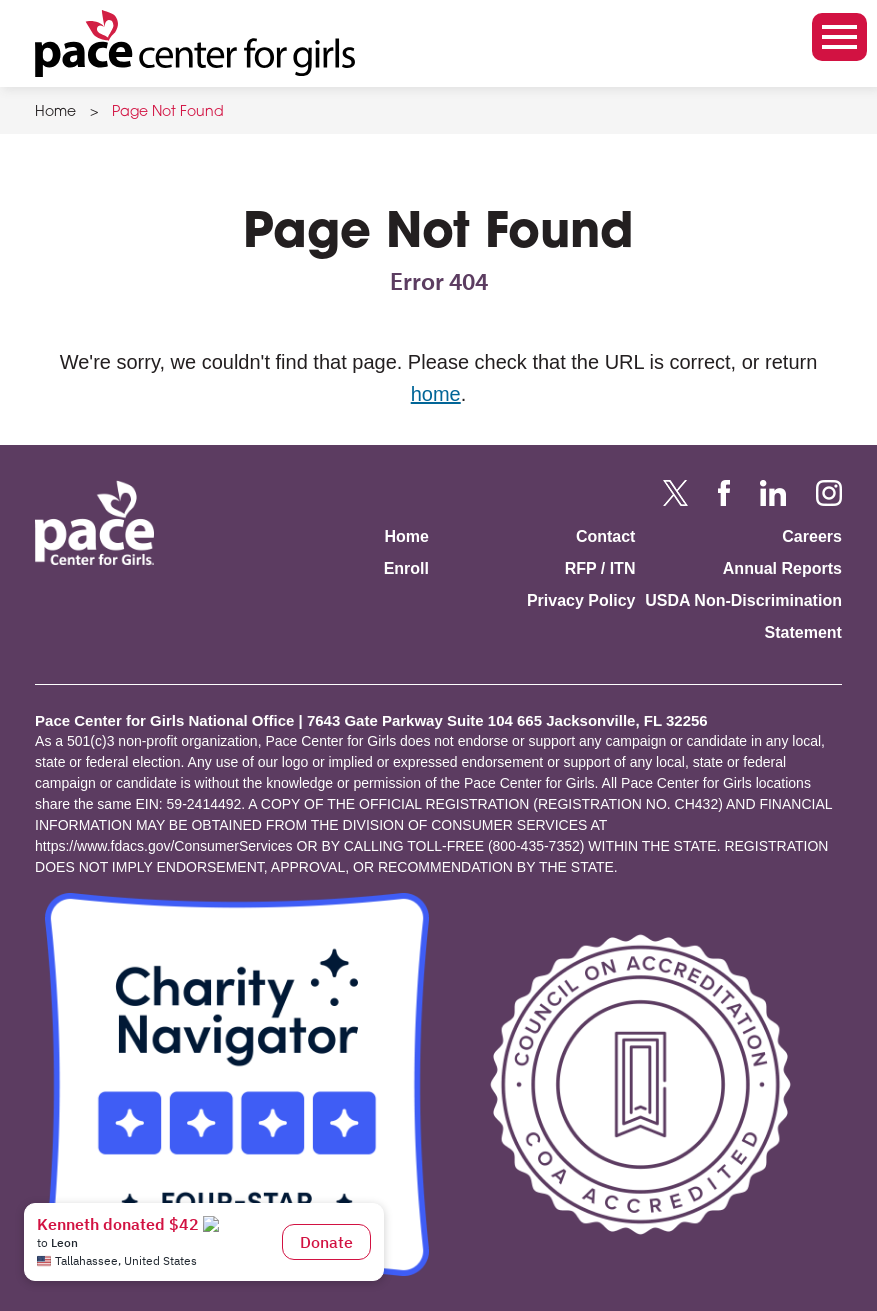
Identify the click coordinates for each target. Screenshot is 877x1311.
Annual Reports (782, 568)
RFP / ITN (600, 568)
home (436, 394)
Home (55, 113)
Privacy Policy (581, 600)
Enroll (406, 568)
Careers (812, 536)
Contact (606, 536)
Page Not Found (168, 113)
